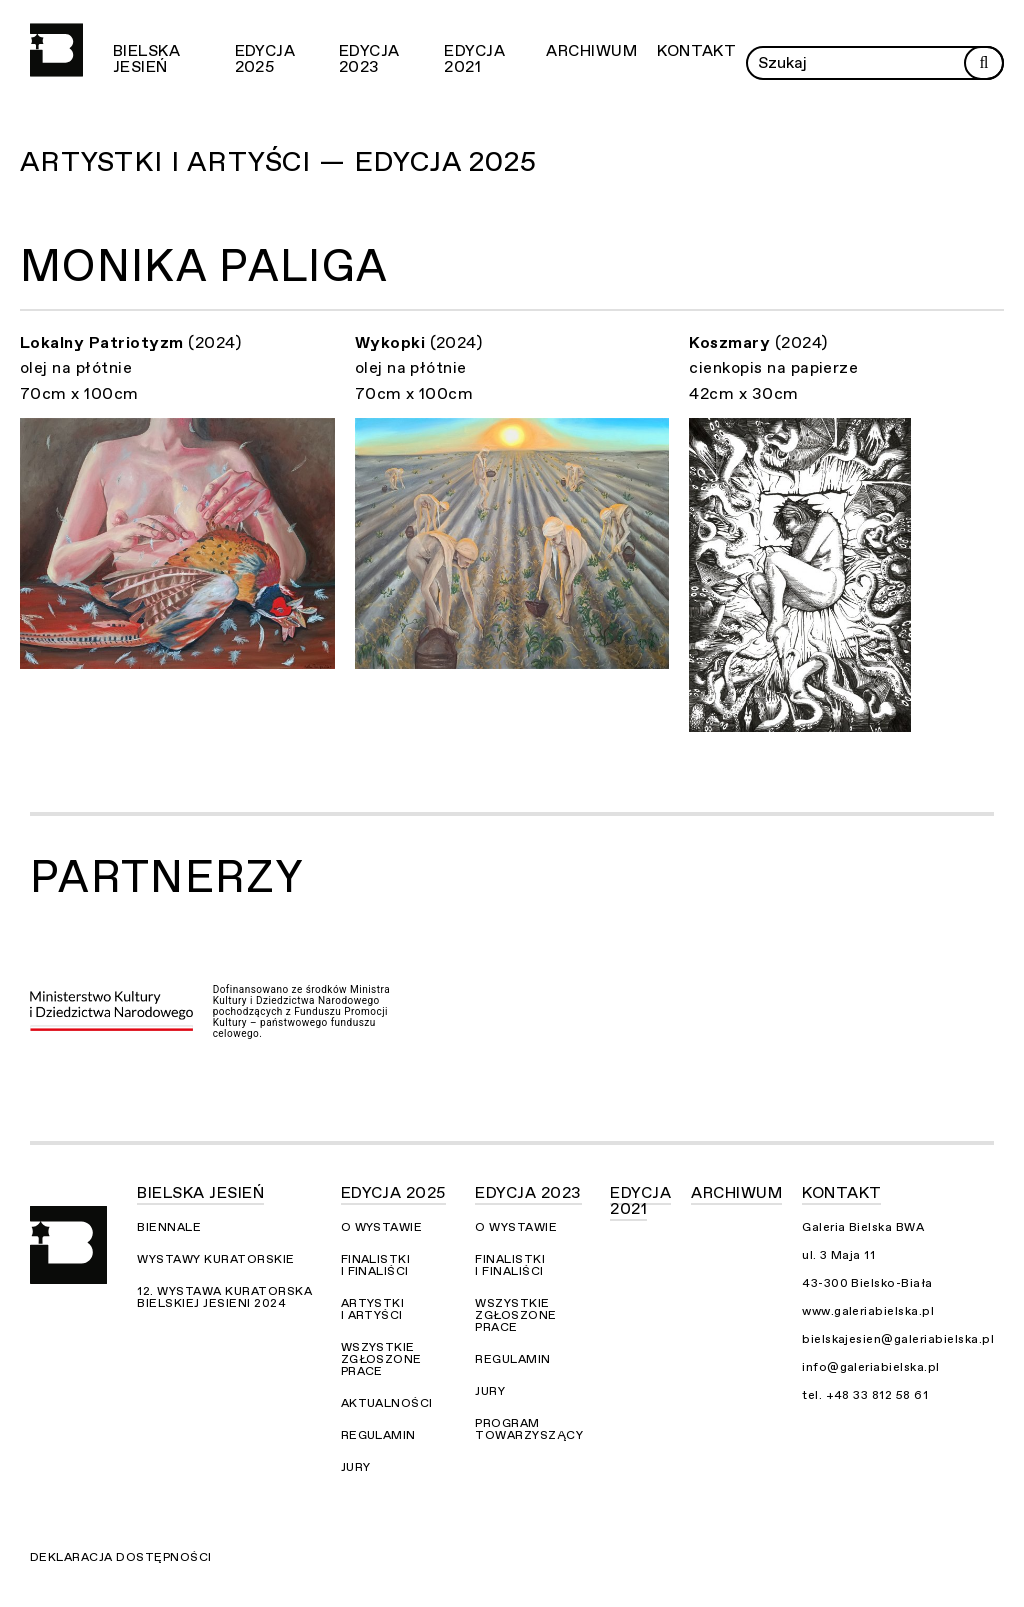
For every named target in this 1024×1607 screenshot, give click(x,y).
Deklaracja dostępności (121, 1557)
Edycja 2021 (474, 59)
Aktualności (387, 1403)
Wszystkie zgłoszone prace (381, 1359)
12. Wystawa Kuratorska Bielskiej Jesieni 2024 (224, 1297)
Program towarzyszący (529, 1429)
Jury (356, 1467)
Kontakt (696, 51)
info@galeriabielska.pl (871, 1367)
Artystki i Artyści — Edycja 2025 (278, 162)
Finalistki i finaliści (376, 1265)
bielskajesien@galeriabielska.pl (898, 1339)
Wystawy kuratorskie (215, 1259)
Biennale (169, 1227)
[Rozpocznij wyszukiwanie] (984, 63)
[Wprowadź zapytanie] (875, 63)
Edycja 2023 (369, 59)
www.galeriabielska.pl (868, 1311)
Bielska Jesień (146, 59)
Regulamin (378, 1435)
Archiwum (591, 51)
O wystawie (382, 1227)
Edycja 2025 (265, 59)
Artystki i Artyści (373, 1309)
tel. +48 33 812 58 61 (865, 1395)
